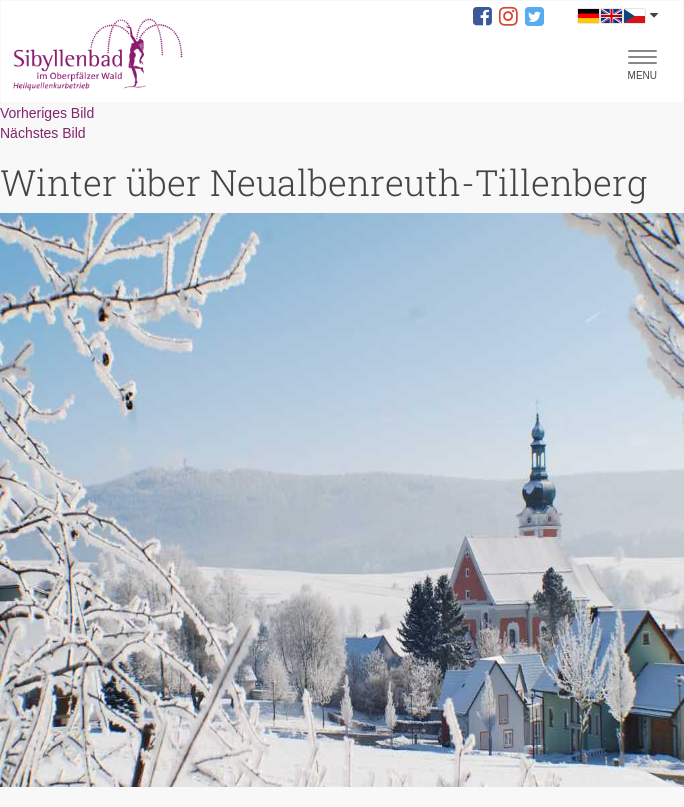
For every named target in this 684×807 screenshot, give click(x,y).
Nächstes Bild (43, 133)
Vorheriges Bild (47, 113)
